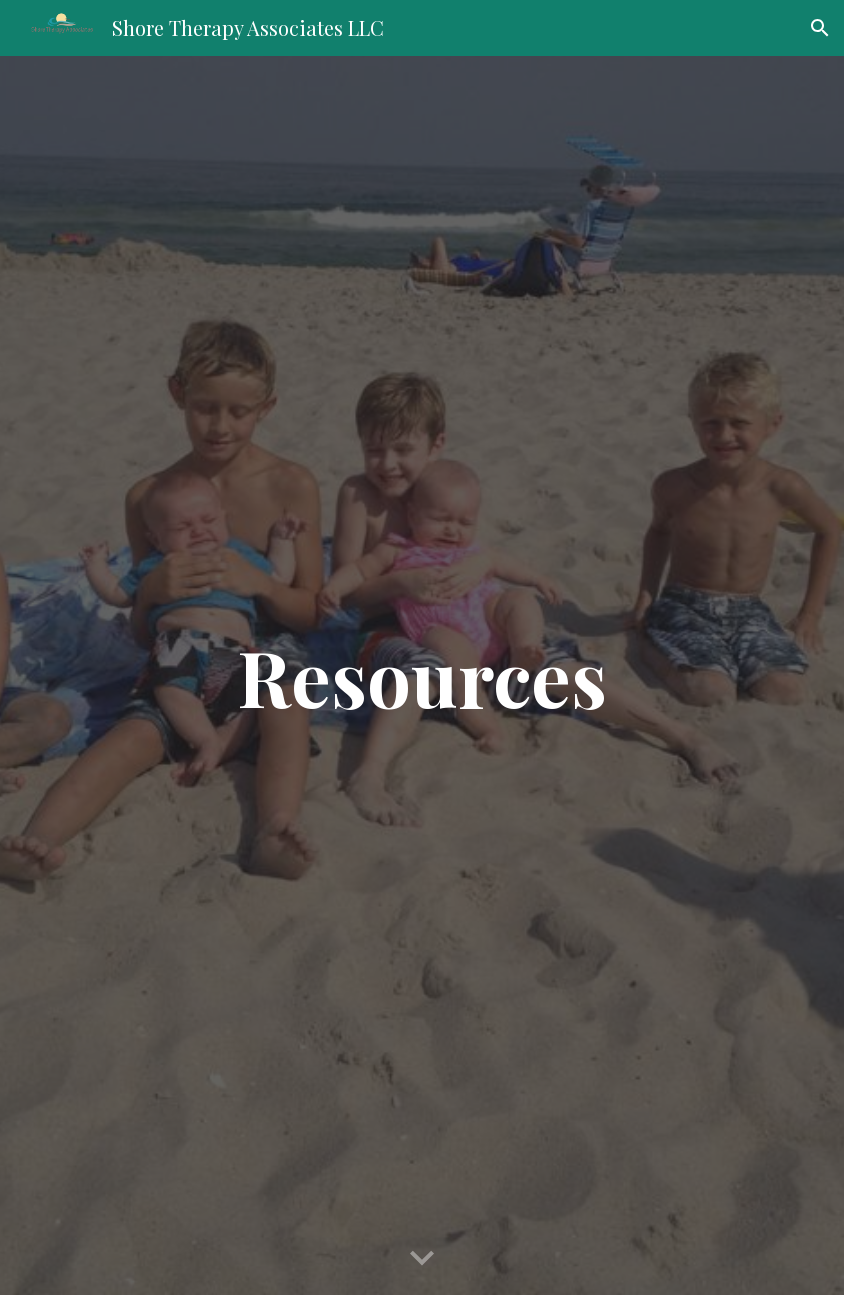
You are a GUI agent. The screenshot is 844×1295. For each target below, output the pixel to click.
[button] (820, 28)
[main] (422, 676)
